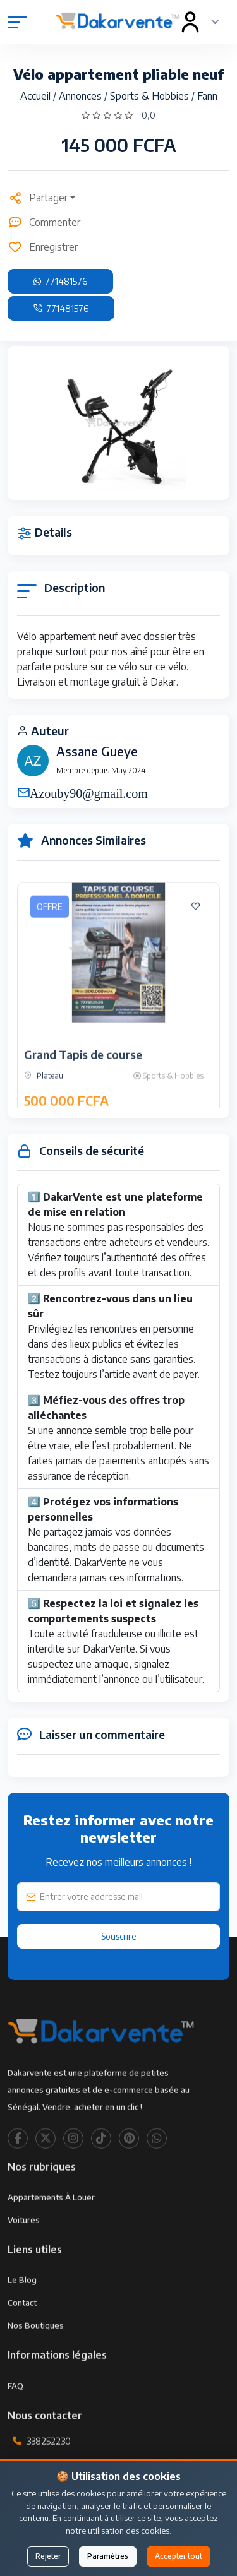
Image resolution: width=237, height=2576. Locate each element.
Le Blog (22, 2315)
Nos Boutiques (36, 2360)
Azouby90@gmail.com (89, 792)
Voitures (24, 2255)
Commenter (44, 222)
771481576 (60, 281)
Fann (207, 96)
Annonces (81, 96)
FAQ (15, 2420)
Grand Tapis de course (83, 1088)
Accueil (36, 96)
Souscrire (119, 1936)
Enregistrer (43, 246)
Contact (22, 2337)
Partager (38, 197)
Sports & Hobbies (150, 96)
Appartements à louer (51, 2232)
